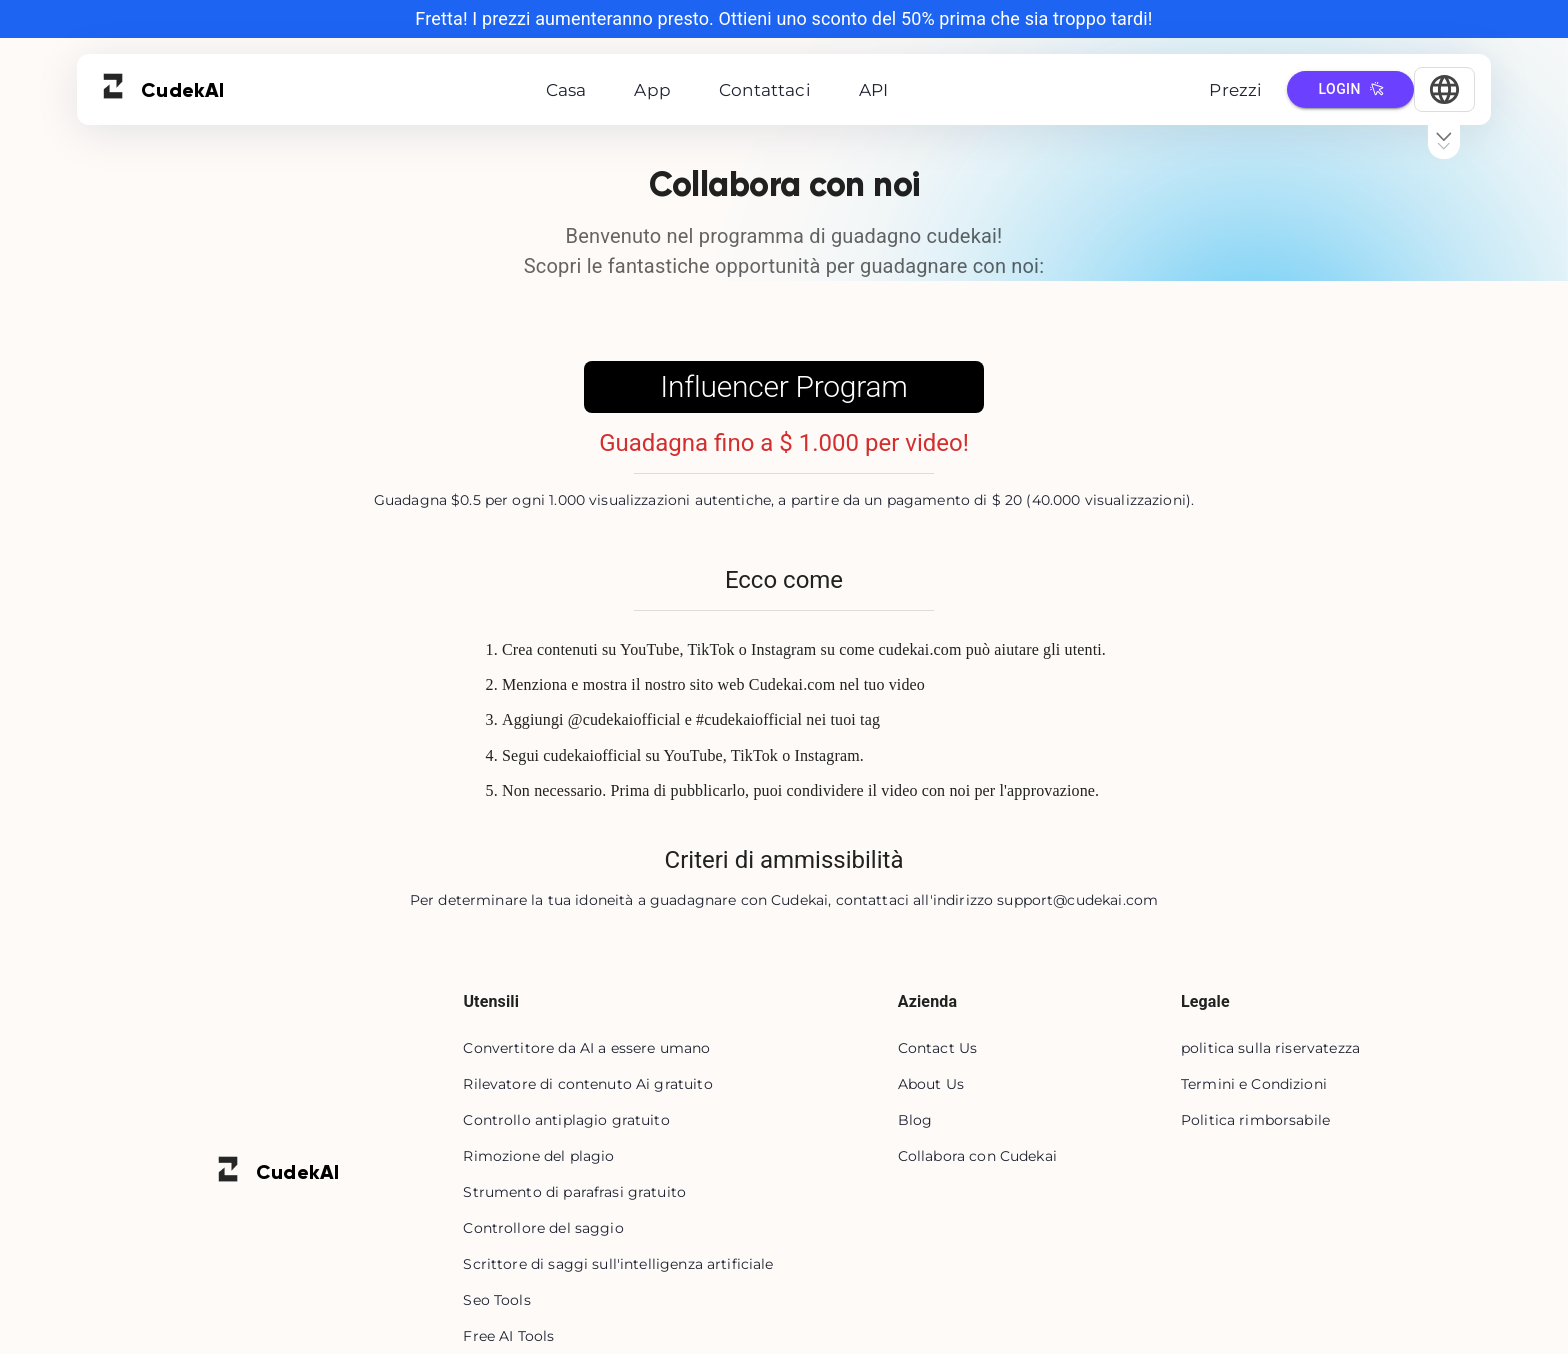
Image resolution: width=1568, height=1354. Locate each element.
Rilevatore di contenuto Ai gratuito (587, 1084)
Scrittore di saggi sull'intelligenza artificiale (618, 1264)
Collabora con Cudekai (977, 1156)
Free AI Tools (508, 1336)
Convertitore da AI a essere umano (586, 1048)
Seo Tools (496, 1300)
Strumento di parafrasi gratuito (574, 1192)
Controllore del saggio (543, 1228)
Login (1350, 89)
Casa (566, 90)
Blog (915, 1120)
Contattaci (765, 90)
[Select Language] (1444, 89)
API (874, 90)
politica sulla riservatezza (1270, 1048)
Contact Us (938, 1048)
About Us (931, 1084)
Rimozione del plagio (538, 1156)
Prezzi (1235, 90)
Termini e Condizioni (1254, 1084)
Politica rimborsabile (1255, 1120)
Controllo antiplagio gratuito (566, 1120)
